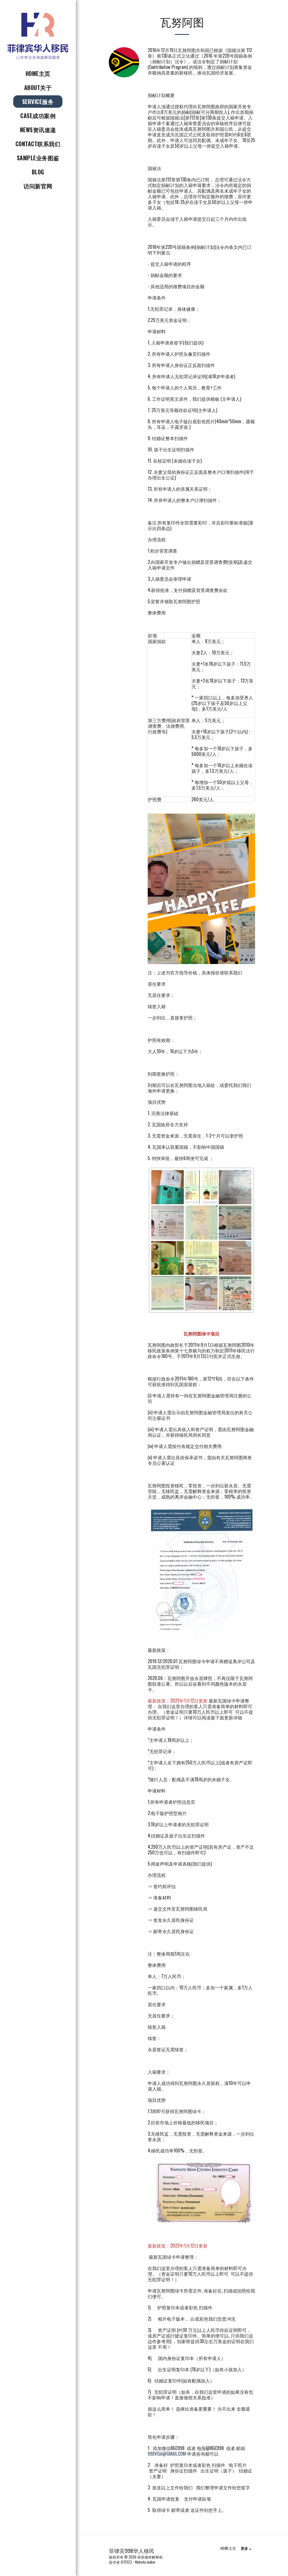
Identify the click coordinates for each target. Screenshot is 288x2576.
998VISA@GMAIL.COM (167, 2453)
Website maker (145, 2562)
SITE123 (126, 2562)
